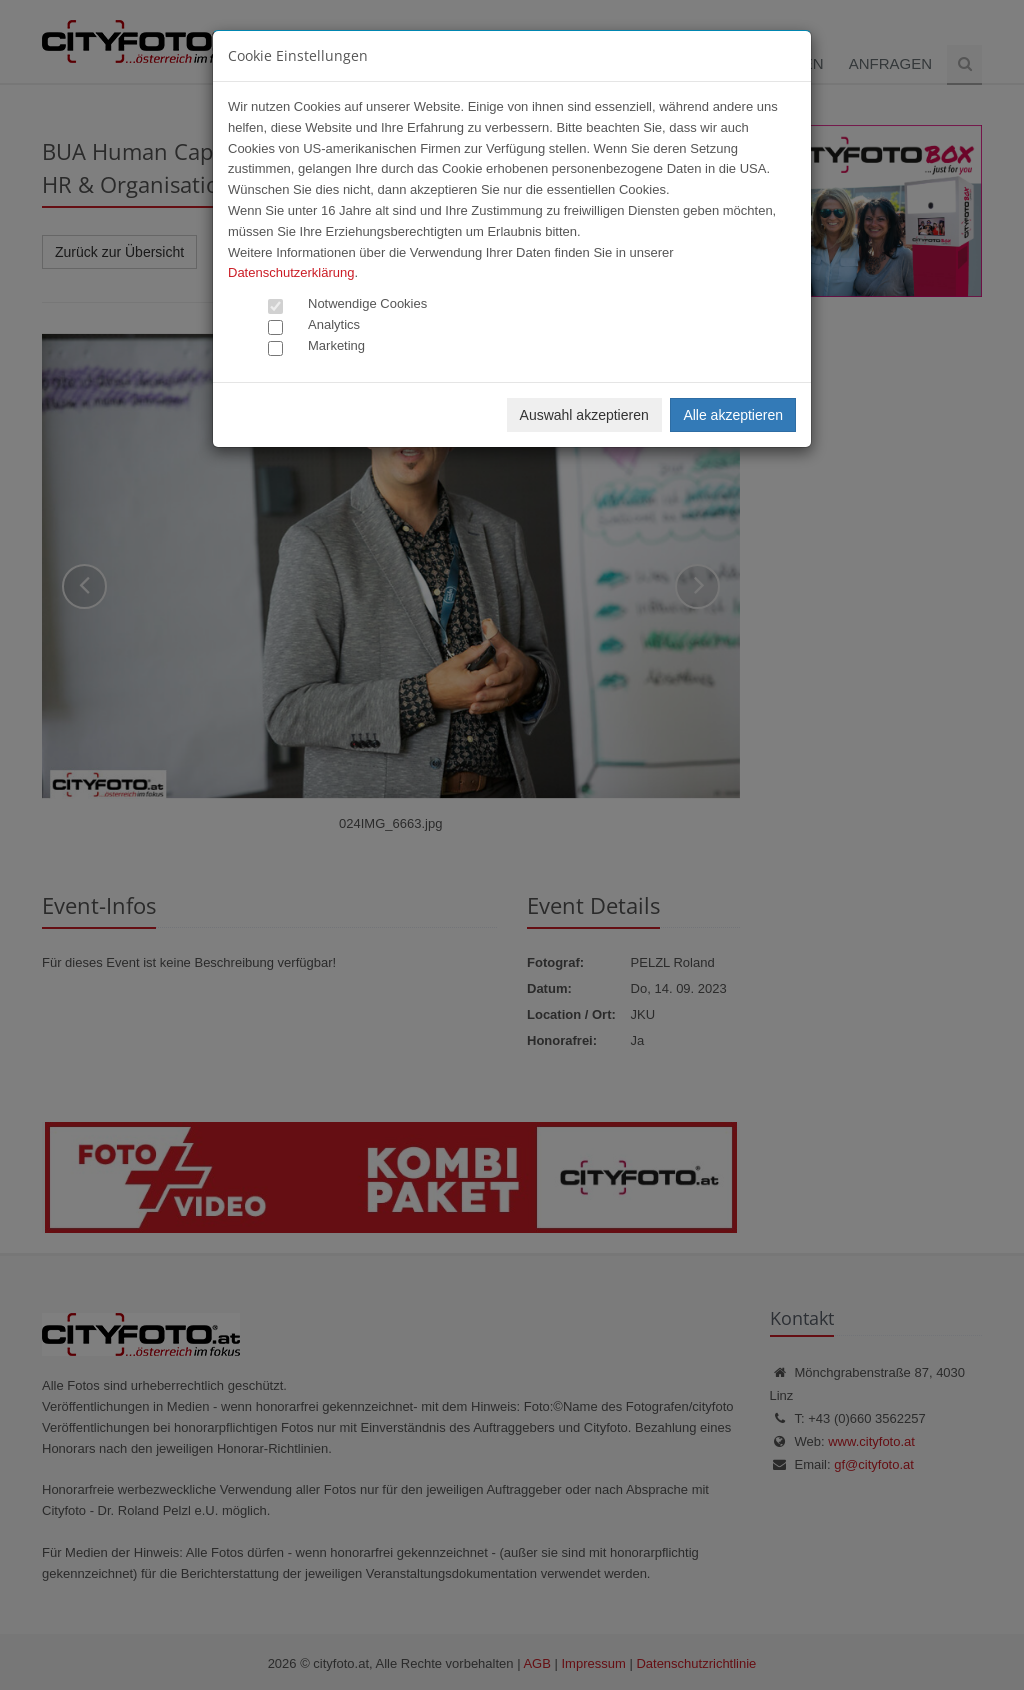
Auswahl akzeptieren (584, 415)
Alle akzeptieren (733, 415)
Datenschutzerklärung (291, 272)
